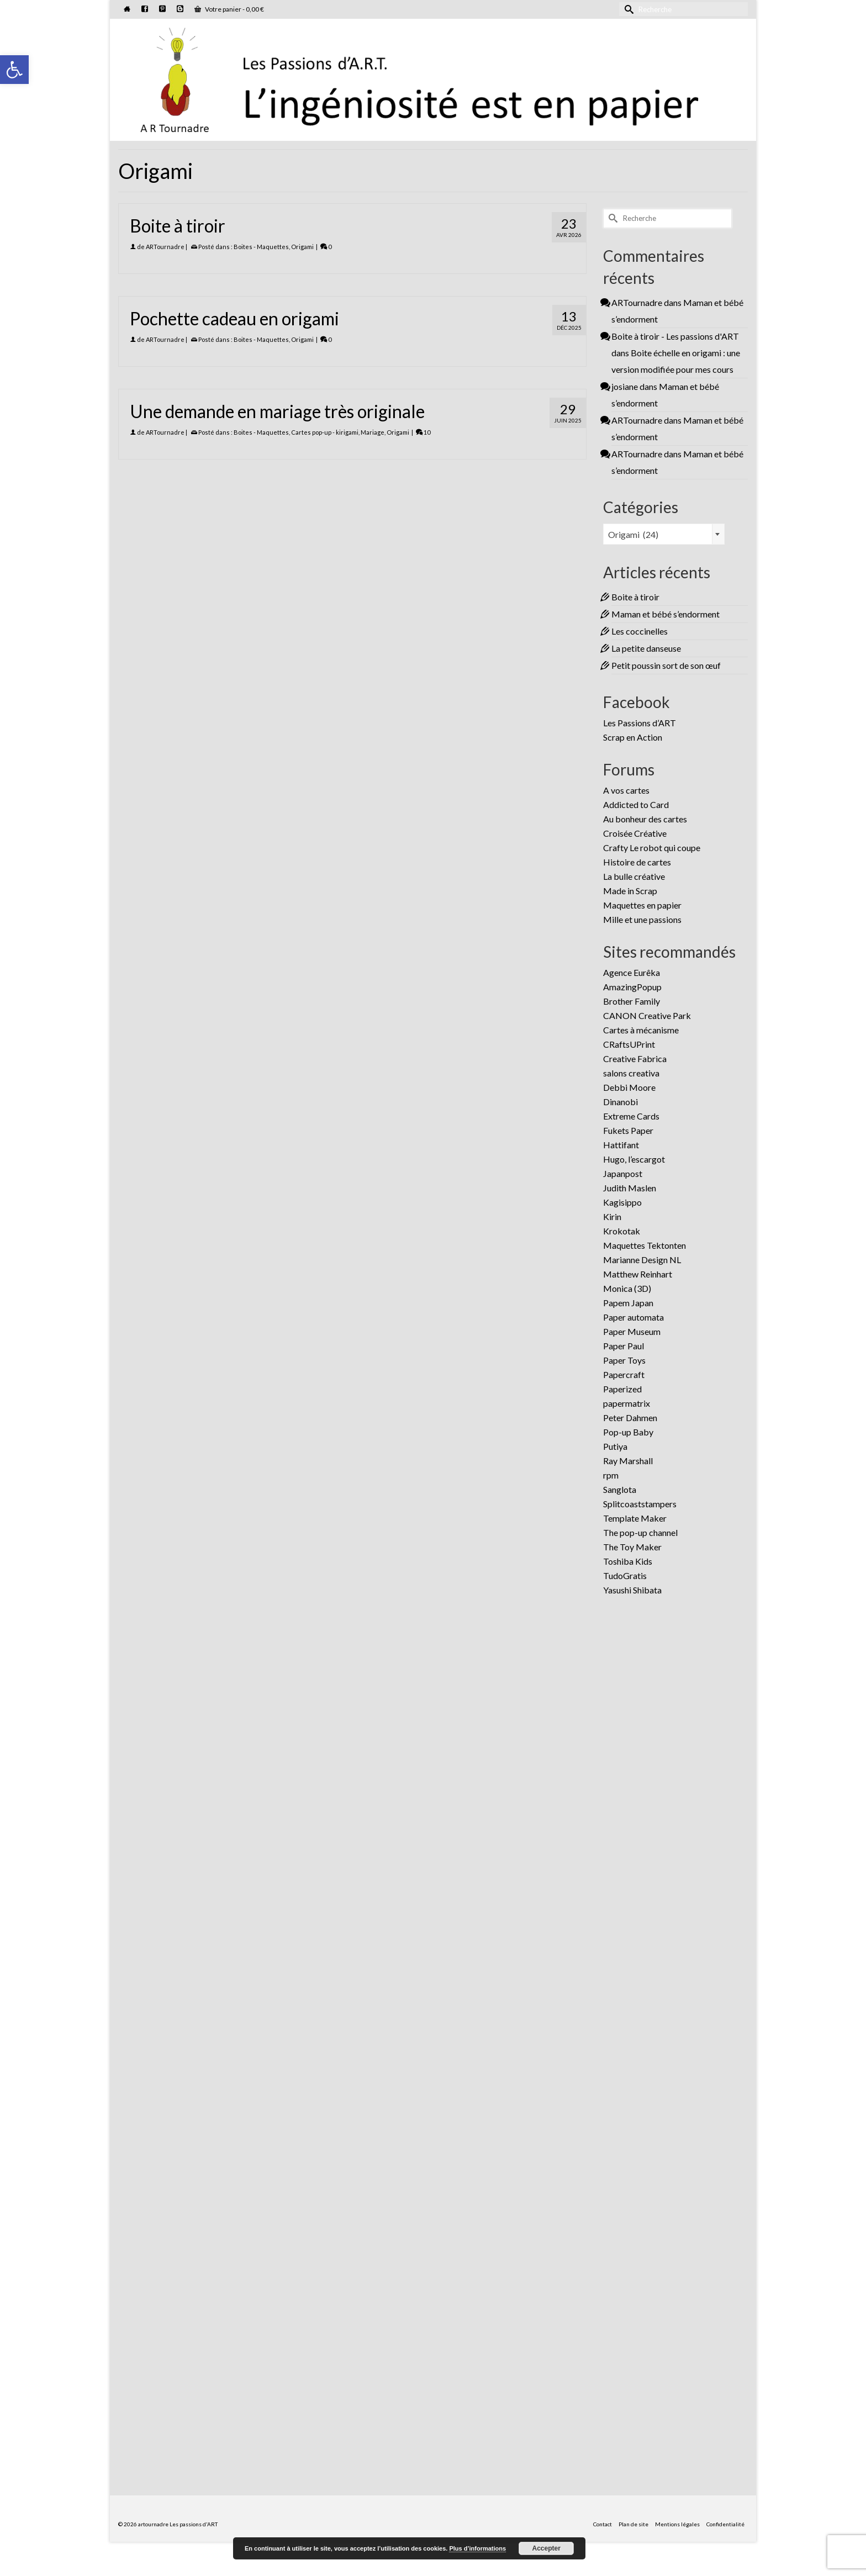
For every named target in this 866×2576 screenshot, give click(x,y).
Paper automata (633, 1317)
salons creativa (631, 1073)
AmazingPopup (632, 986)
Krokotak (621, 1231)
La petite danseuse (646, 648)
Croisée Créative (635, 833)
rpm (611, 1475)
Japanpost (622, 1173)
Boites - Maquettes (261, 246)
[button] (14, 69)
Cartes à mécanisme (641, 1030)
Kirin (612, 1216)
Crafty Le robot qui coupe (651, 847)
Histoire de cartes (637, 862)
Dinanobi (620, 1101)
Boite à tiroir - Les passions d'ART (675, 336)
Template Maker (635, 1518)
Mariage (372, 432)
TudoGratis (625, 1575)
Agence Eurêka (631, 972)
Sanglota (619, 1489)
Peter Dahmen (630, 1417)
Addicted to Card (636, 804)
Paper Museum (632, 1331)
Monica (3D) (627, 1288)
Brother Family (631, 1001)
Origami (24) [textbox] (633, 534)
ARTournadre (165, 246)
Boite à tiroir (635, 597)
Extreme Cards (631, 1116)
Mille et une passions (642, 919)
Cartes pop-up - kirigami (324, 432)
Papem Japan (628, 1302)
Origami (302, 246)
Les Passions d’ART (639, 722)
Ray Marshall (628, 1460)
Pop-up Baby (628, 1432)
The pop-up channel (640, 1532)
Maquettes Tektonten (644, 1245)
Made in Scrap (630, 890)
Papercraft (624, 1374)
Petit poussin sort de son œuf (666, 665)
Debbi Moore (629, 1087)
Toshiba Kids (627, 1561)
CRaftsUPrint (629, 1044)
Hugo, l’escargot (634, 1159)
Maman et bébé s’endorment (665, 614)
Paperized (622, 1389)
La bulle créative (634, 876)
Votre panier (229, 9)
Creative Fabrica (635, 1058)
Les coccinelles (639, 631)
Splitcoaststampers (640, 1503)
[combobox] (664, 534)
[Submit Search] (627, 9)
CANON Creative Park (647, 1015)
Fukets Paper (628, 1130)
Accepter (546, 2548)
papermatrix (626, 1403)
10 (423, 432)
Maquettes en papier (642, 905)
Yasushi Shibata (632, 1590)
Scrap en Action (632, 737)
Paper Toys (624, 1360)
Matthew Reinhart (637, 1274)
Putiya (615, 1446)
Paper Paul (623, 1345)
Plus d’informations (477, 2548)
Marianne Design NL (642, 1259)
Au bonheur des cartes (645, 819)
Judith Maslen (629, 1188)
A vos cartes (626, 790)
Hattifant (621, 1144)
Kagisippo (622, 1202)
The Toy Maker (632, 1547)
